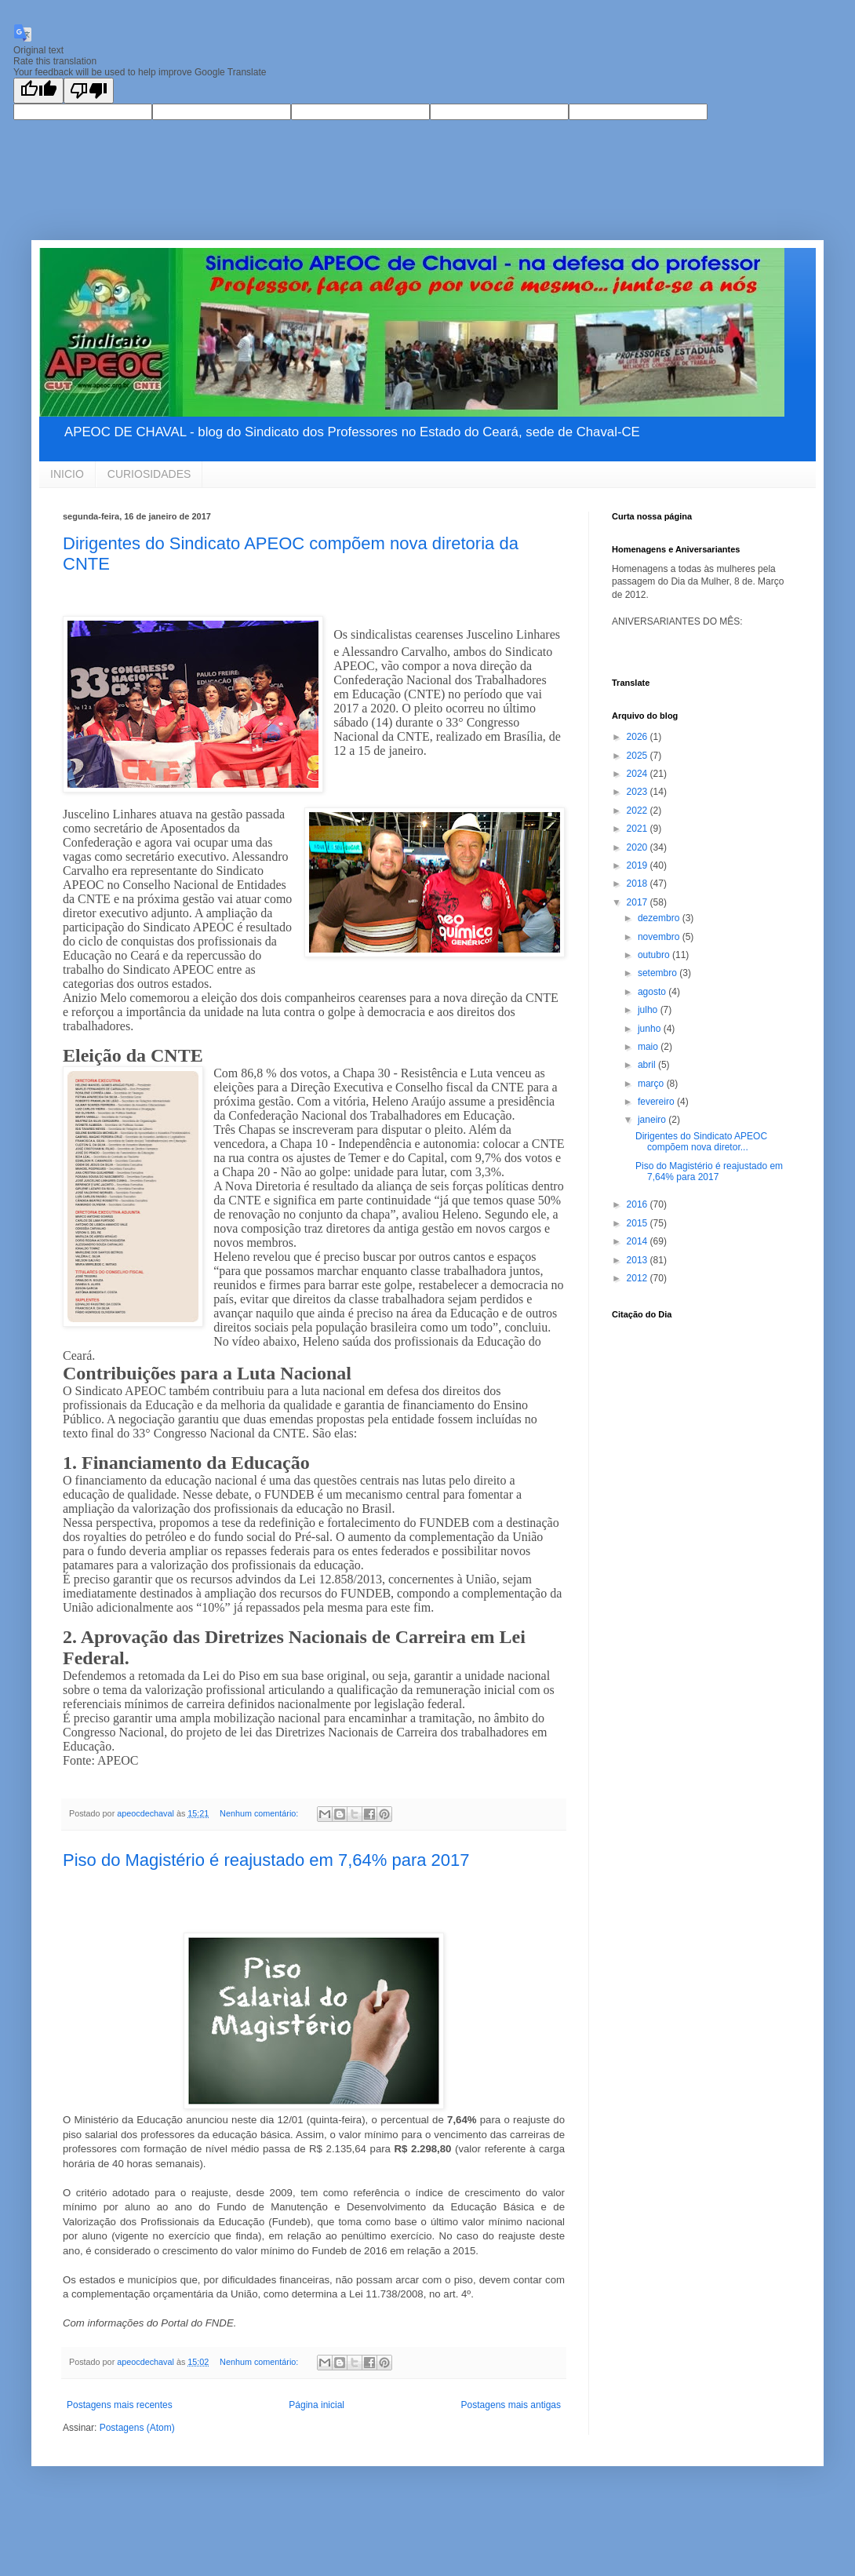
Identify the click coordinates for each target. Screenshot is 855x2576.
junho (651, 1028)
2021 (638, 828)
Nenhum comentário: (260, 1813)
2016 (638, 1204)
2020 (638, 847)
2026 (638, 736)
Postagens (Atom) (137, 2427)
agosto (653, 991)
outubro (655, 954)
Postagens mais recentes (120, 2404)
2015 (638, 1223)
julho (649, 1009)
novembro (660, 936)
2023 (638, 791)
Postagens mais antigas (511, 2404)
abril (648, 1064)
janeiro (653, 1119)
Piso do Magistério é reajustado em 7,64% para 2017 (266, 1860)
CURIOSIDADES (149, 474)
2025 (638, 755)
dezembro (660, 918)
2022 (638, 810)
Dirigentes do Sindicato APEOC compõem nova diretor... (701, 1142)
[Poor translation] (89, 91)
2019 (638, 865)
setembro (658, 972)
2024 (638, 773)
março (652, 1083)
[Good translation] (38, 91)
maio (649, 1046)
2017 (638, 902)
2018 (638, 883)
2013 (638, 1260)
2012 (638, 1278)
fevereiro (657, 1101)
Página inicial (316, 2404)
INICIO (67, 474)
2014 (638, 1241)
